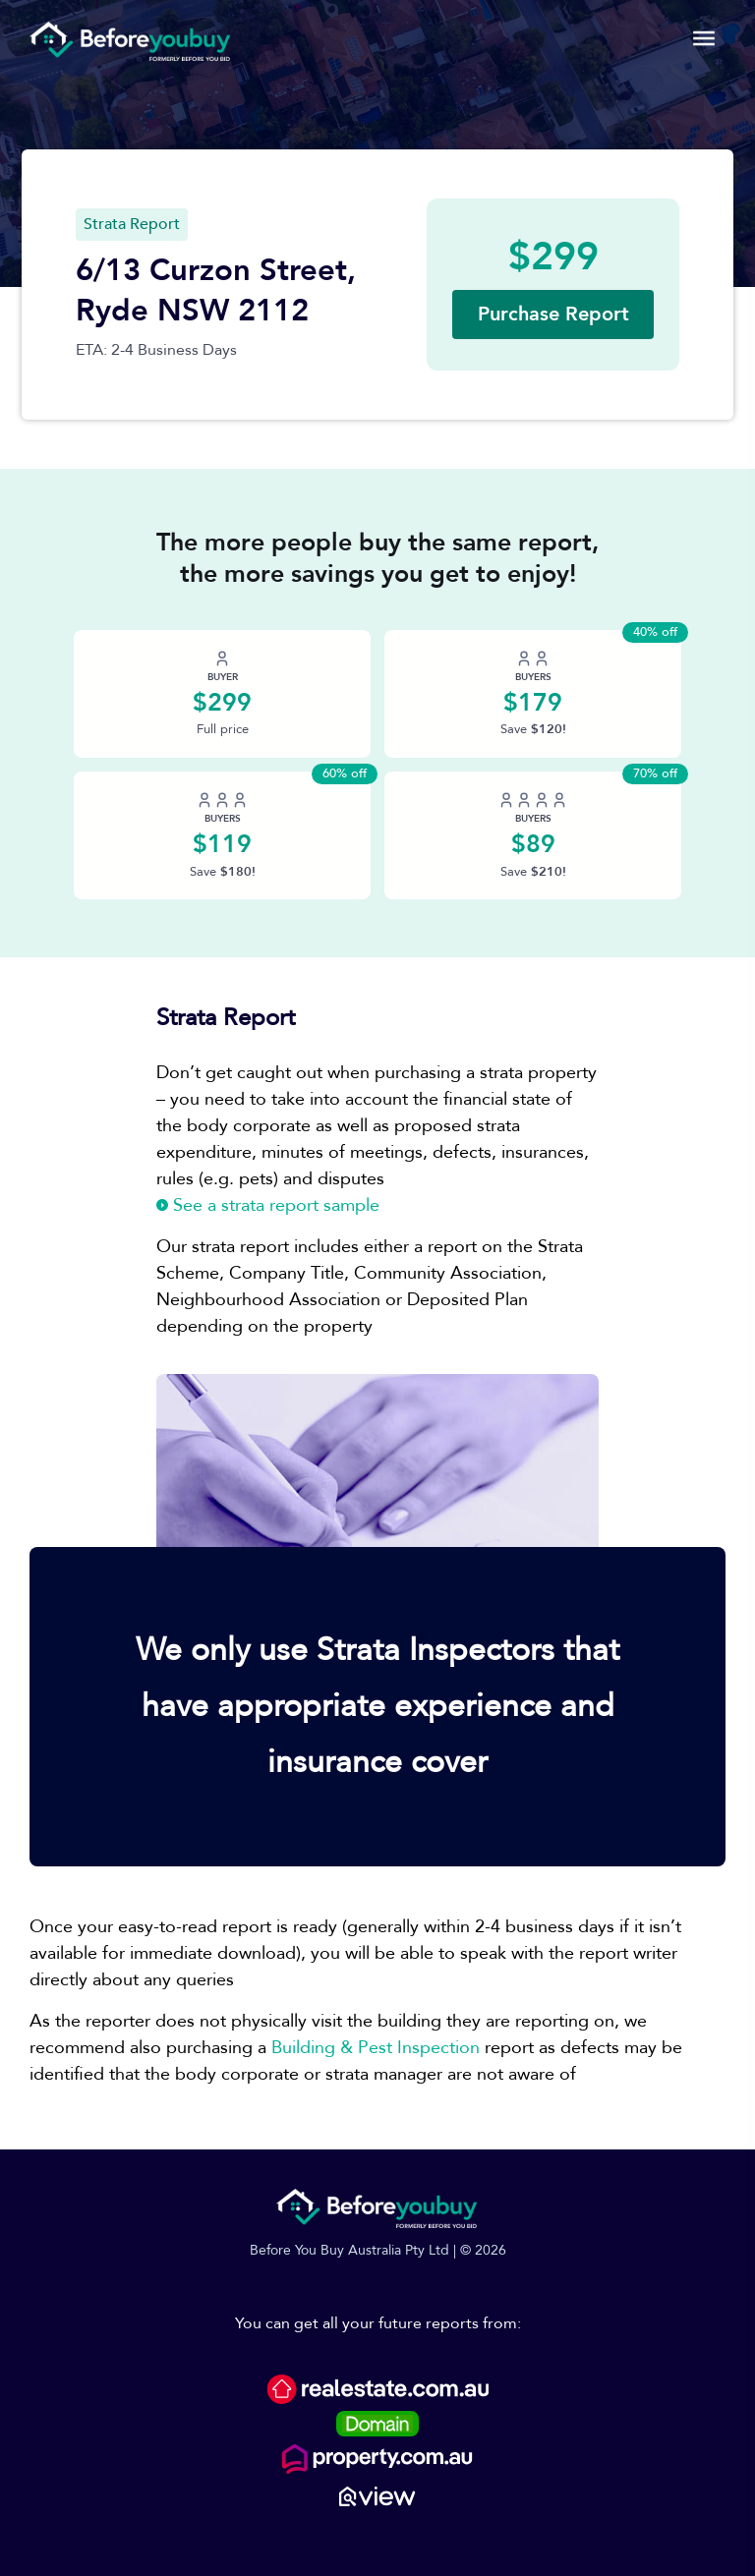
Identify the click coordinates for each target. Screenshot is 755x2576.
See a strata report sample (267, 1205)
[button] (553, 314)
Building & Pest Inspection (375, 2047)
